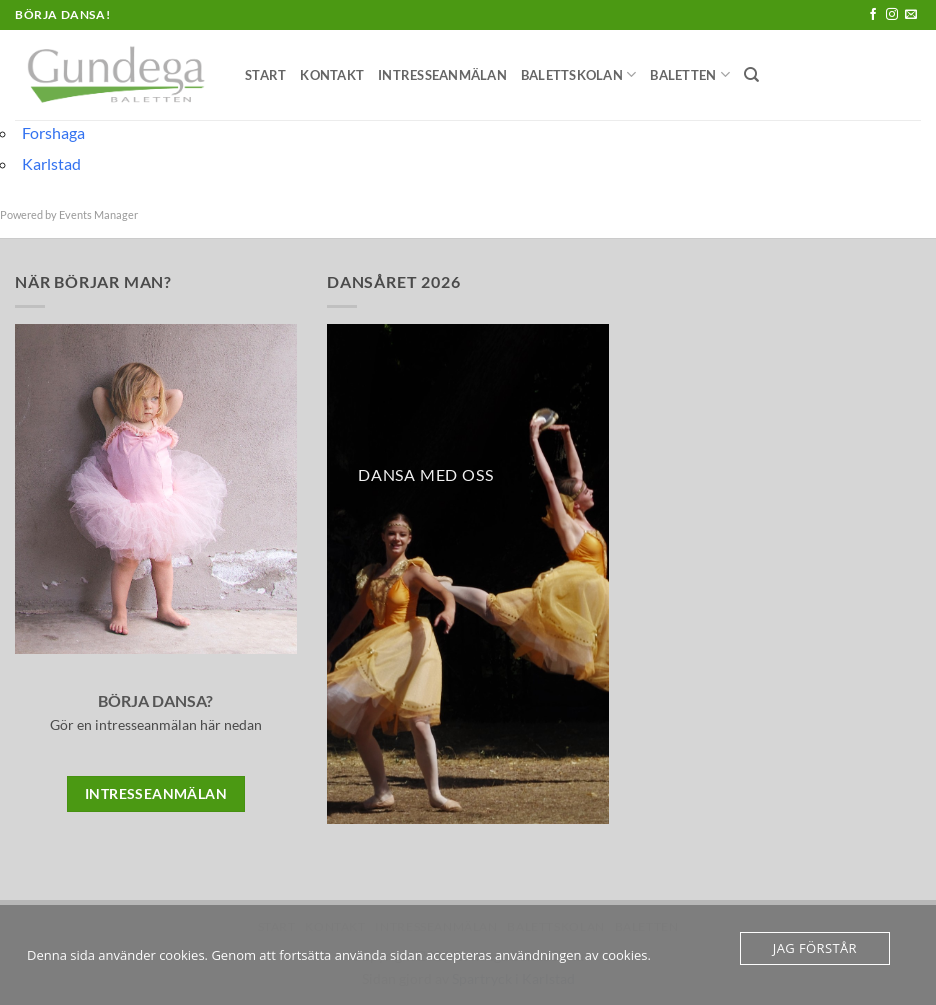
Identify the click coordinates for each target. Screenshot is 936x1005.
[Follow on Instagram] (892, 15)
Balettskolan (579, 74)
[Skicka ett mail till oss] (911, 15)
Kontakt (332, 75)
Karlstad (51, 163)
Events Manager (98, 214)
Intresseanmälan (442, 75)
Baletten (690, 74)
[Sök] (751, 75)
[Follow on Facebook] (873, 15)
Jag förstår (815, 948)
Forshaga (53, 132)
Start (265, 75)
